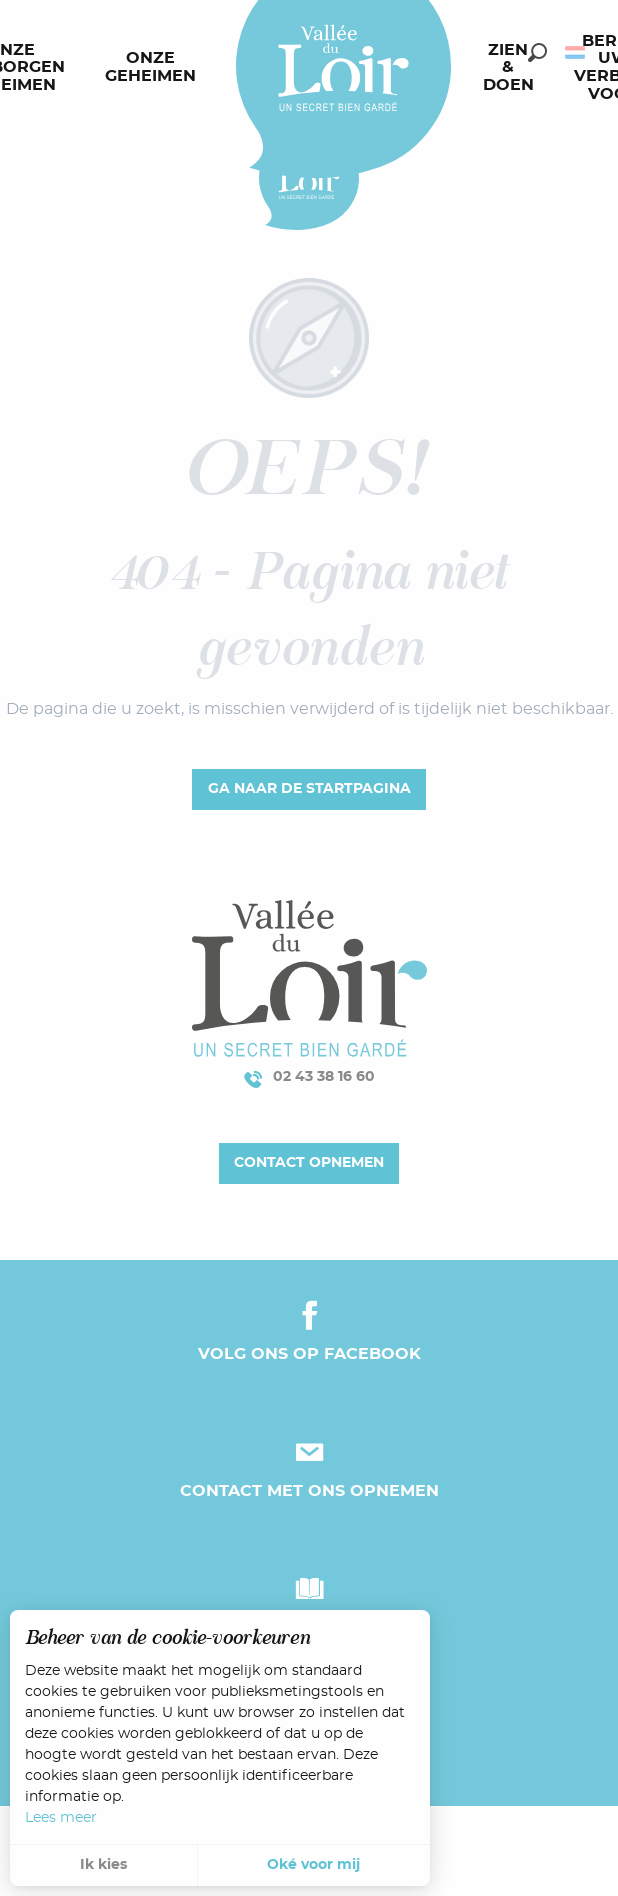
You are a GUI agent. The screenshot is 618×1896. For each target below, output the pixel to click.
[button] (537, 52)
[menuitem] (154, 68)
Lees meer (61, 1818)
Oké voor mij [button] (313, 1865)
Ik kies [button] (103, 1865)
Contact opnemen (309, 1162)
